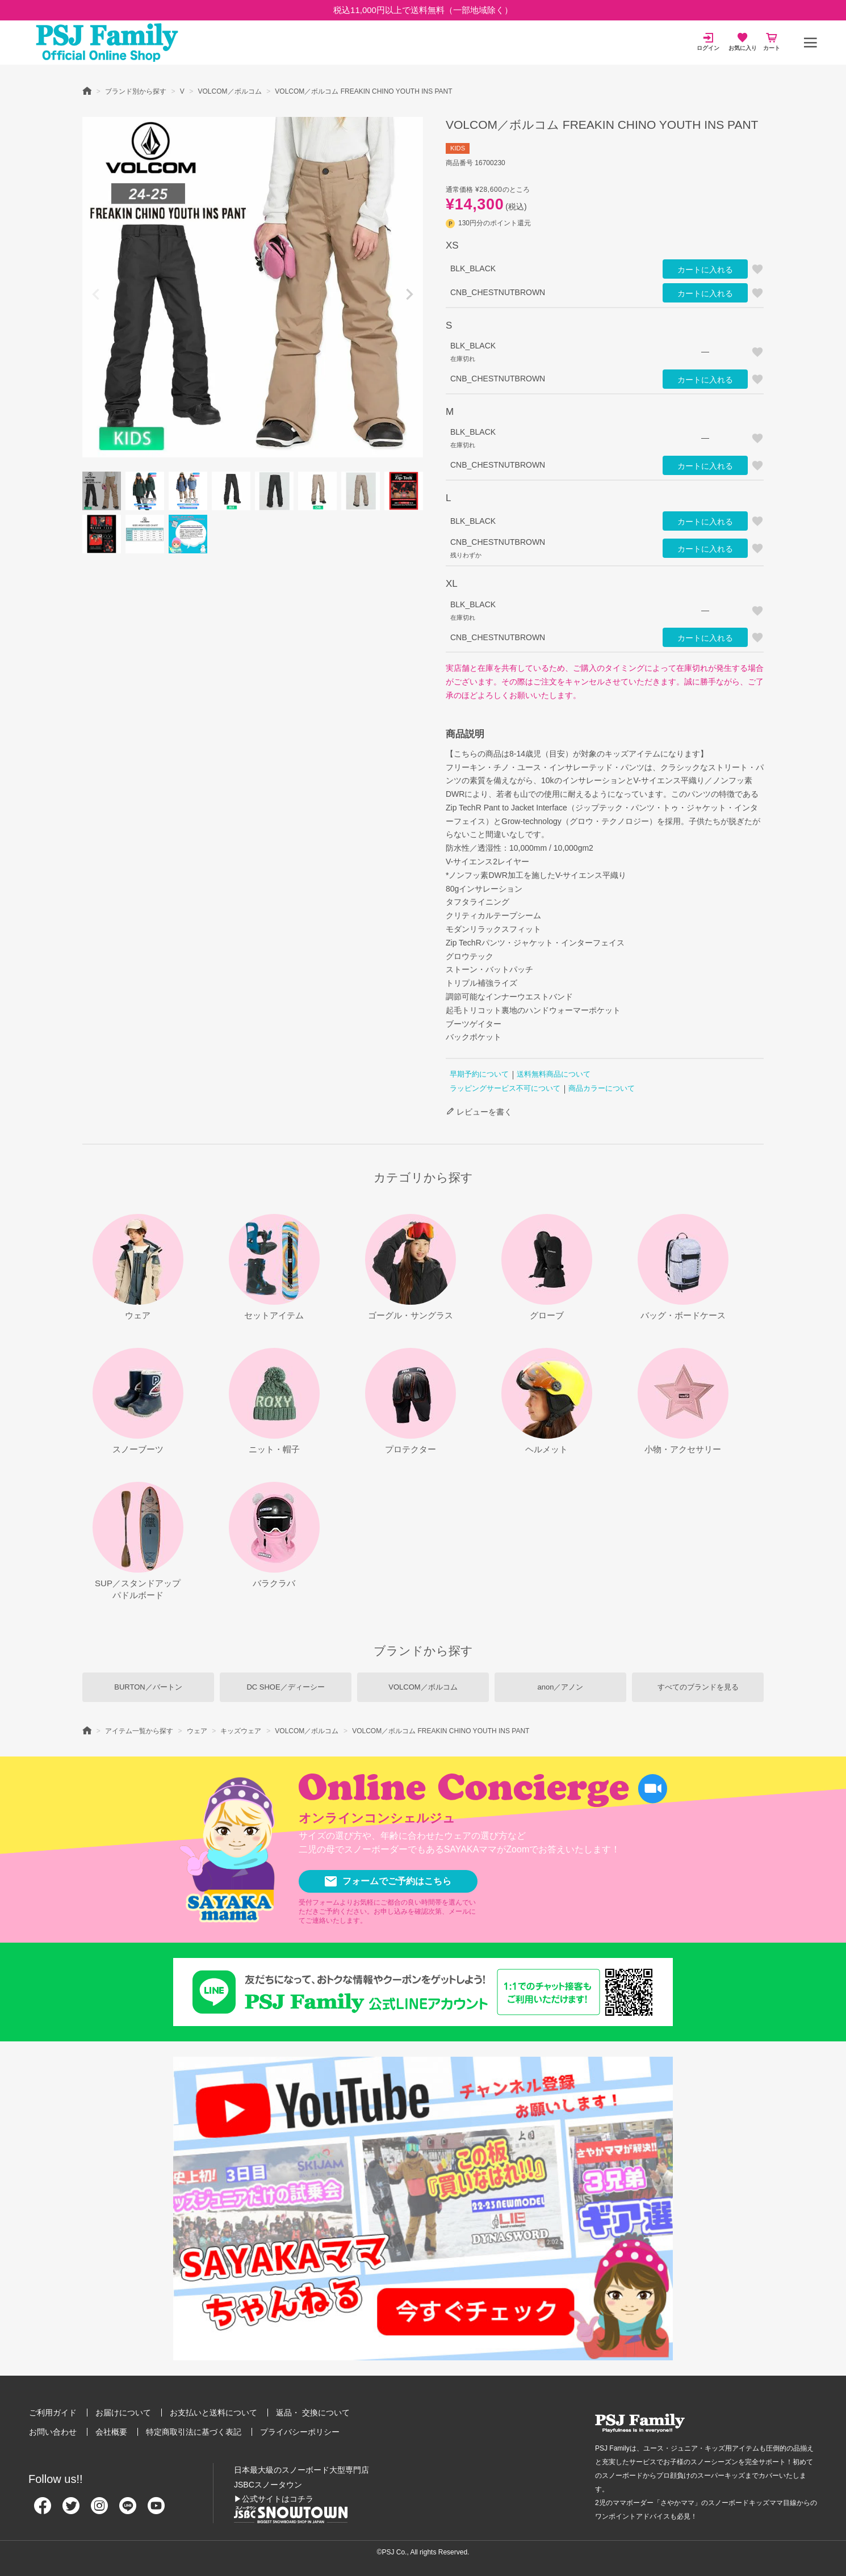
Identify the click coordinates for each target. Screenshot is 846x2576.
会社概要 (111, 2431)
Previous (96, 294)
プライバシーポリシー (300, 2431)
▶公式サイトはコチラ (273, 2498)
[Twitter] (70, 2510)
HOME (86, 90)
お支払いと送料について (213, 2412)
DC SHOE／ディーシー (285, 1687)
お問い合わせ (53, 2431)
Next (409, 294)
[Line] (127, 2510)
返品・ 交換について (313, 2412)
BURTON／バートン (148, 1687)
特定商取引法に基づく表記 (193, 2431)
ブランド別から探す (135, 91)
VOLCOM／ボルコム (230, 91)
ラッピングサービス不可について (505, 1088)
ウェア (197, 1731)
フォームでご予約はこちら (388, 1881)
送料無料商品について (553, 1074)
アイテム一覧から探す (139, 1731)
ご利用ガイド (53, 2412)
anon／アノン (561, 1687)
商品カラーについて (601, 1088)
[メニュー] (810, 42)
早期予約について (479, 1074)
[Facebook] (42, 2510)
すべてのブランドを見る (698, 1687)
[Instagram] (99, 2510)
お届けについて (123, 2412)
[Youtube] (156, 2510)
